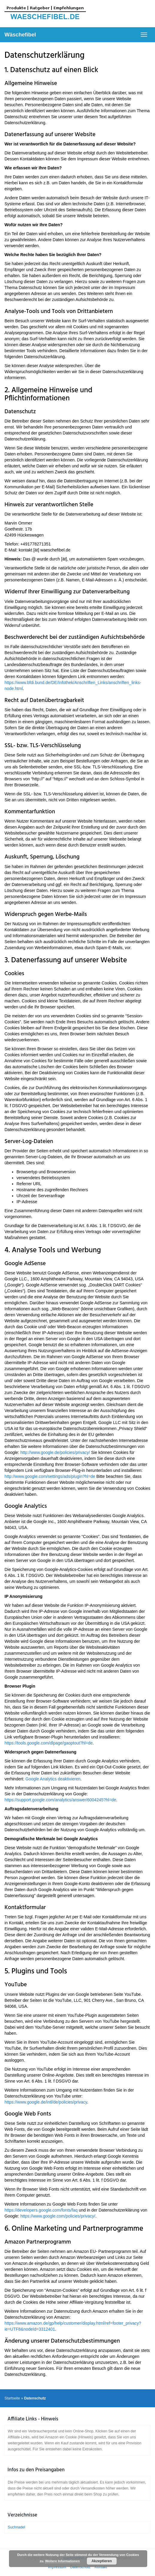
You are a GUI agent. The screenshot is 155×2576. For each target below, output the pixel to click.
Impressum (57, 2567)
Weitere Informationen (62, 2561)
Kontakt (101, 2567)
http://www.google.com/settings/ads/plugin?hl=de (49, 1476)
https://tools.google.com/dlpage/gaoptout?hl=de (48, 1743)
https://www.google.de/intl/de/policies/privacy (45, 2102)
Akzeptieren (102, 2561)
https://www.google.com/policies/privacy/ (57, 2216)
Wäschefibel (20, 35)
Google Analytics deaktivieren (52, 1778)
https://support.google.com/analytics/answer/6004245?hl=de (60, 1799)
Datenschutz (80, 2567)
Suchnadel (16, 2527)
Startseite (12, 2398)
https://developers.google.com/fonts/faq (41, 2210)
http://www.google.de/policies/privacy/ (55, 1452)
